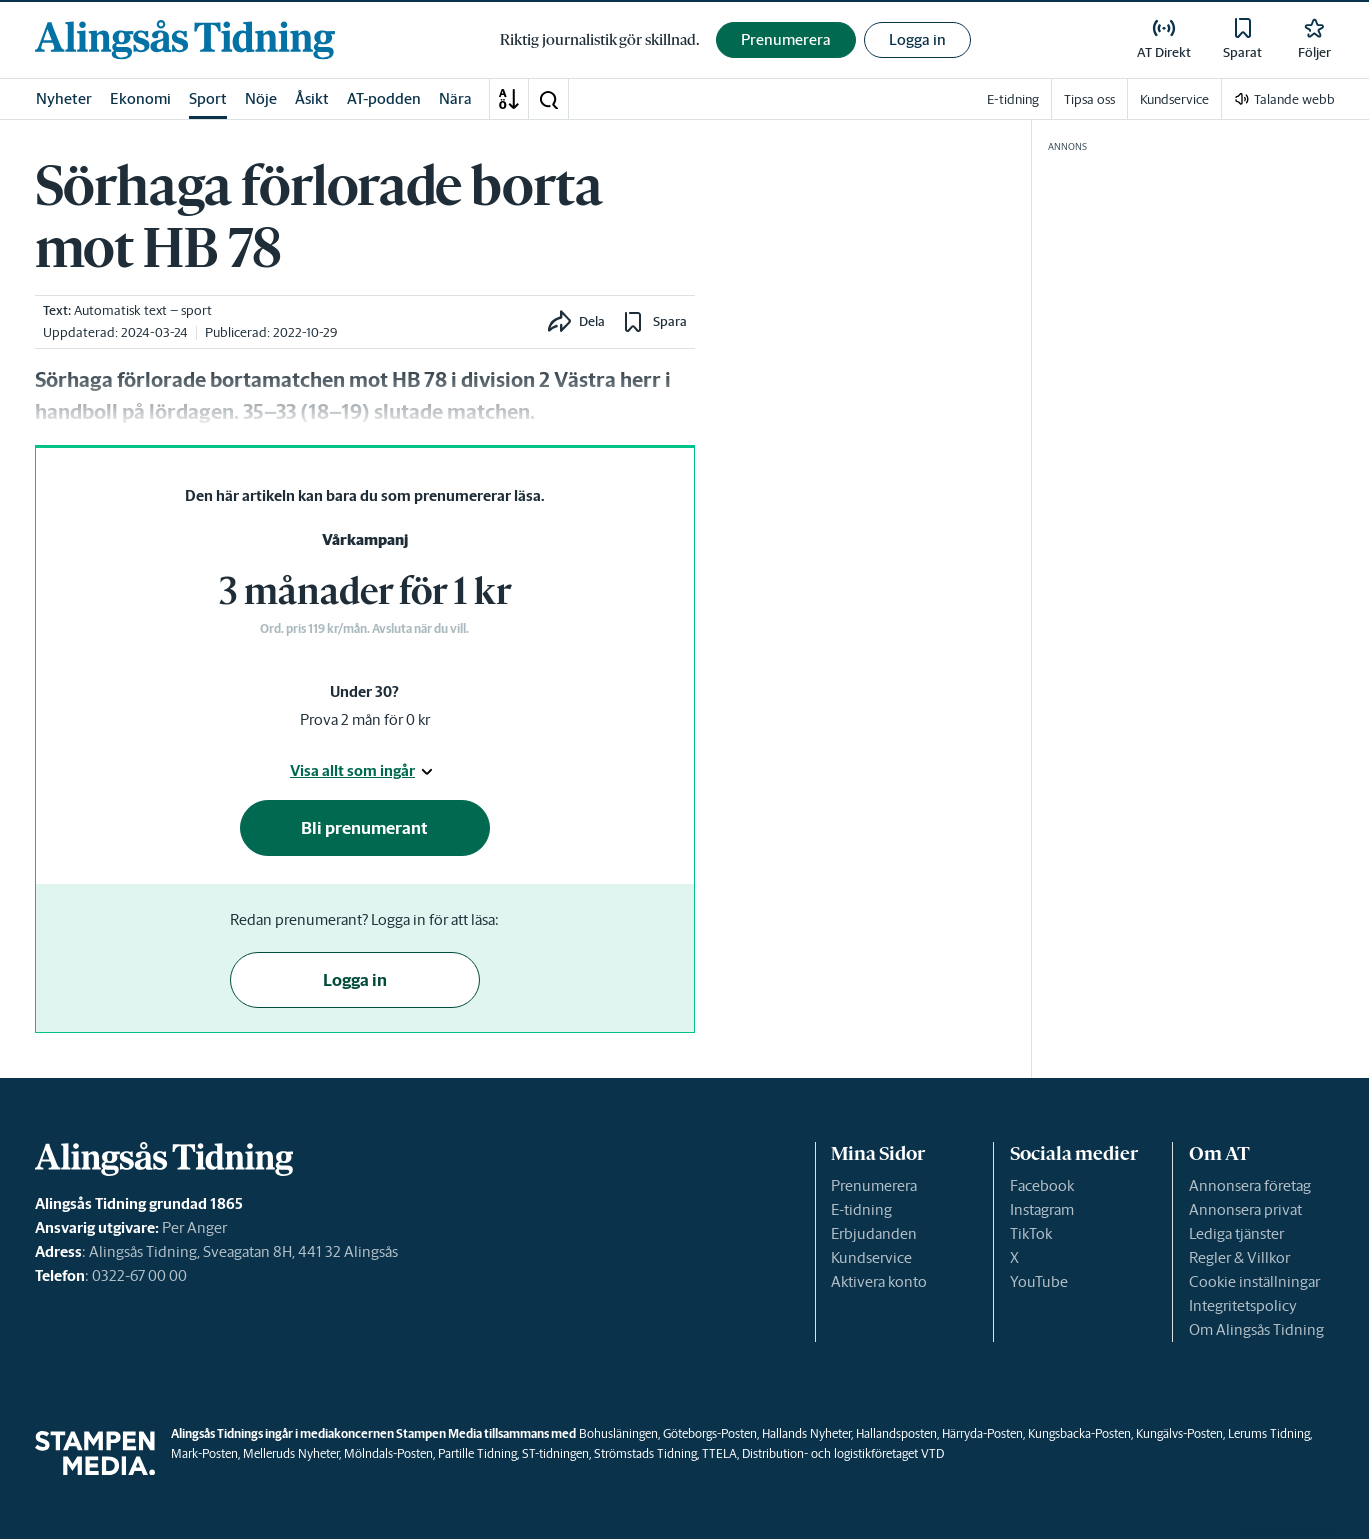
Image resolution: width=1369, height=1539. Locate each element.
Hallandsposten (896, 1433)
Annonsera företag (1250, 1185)
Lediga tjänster (1236, 1233)
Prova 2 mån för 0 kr (365, 719)
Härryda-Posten (982, 1433)
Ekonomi (140, 98)
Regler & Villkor (1239, 1257)
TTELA (719, 1453)
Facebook (1042, 1185)
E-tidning (861, 1209)
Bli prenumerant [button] (364, 828)
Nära (455, 98)
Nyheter (64, 98)
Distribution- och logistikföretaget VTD (843, 1453)
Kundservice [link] (1174, 99)
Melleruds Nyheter (291, 1453)
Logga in (917, 39)
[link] (185, 39)
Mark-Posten (204, 1453)
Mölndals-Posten (388, 1453)
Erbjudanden (874, 1233)
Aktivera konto (879, 1281)
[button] (548, 99)
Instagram (1042, 1209)
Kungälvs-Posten (1179, 1433)
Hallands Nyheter (806, 1433)
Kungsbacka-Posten (1079, 1433)
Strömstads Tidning (645, 1453)
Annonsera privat (1245, 1209)
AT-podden (384, 98)
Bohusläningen (618, 1433)
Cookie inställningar (1254, 1281)
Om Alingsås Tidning (1256, 1329)
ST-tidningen (555, 1453)
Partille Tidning (477, 1453)
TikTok (1031, 1233)
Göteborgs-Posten (710, 1433)
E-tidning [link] (1013, 99)
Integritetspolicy (1243, 1305)
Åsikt (312, 98)
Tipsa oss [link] (1089, 99)
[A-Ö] (509, 99)
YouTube (1039, 1281)
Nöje (261, 98)
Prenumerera (874, 1185)
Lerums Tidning (1269, 1433)
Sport (208, 98)
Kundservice (871, 1257)
